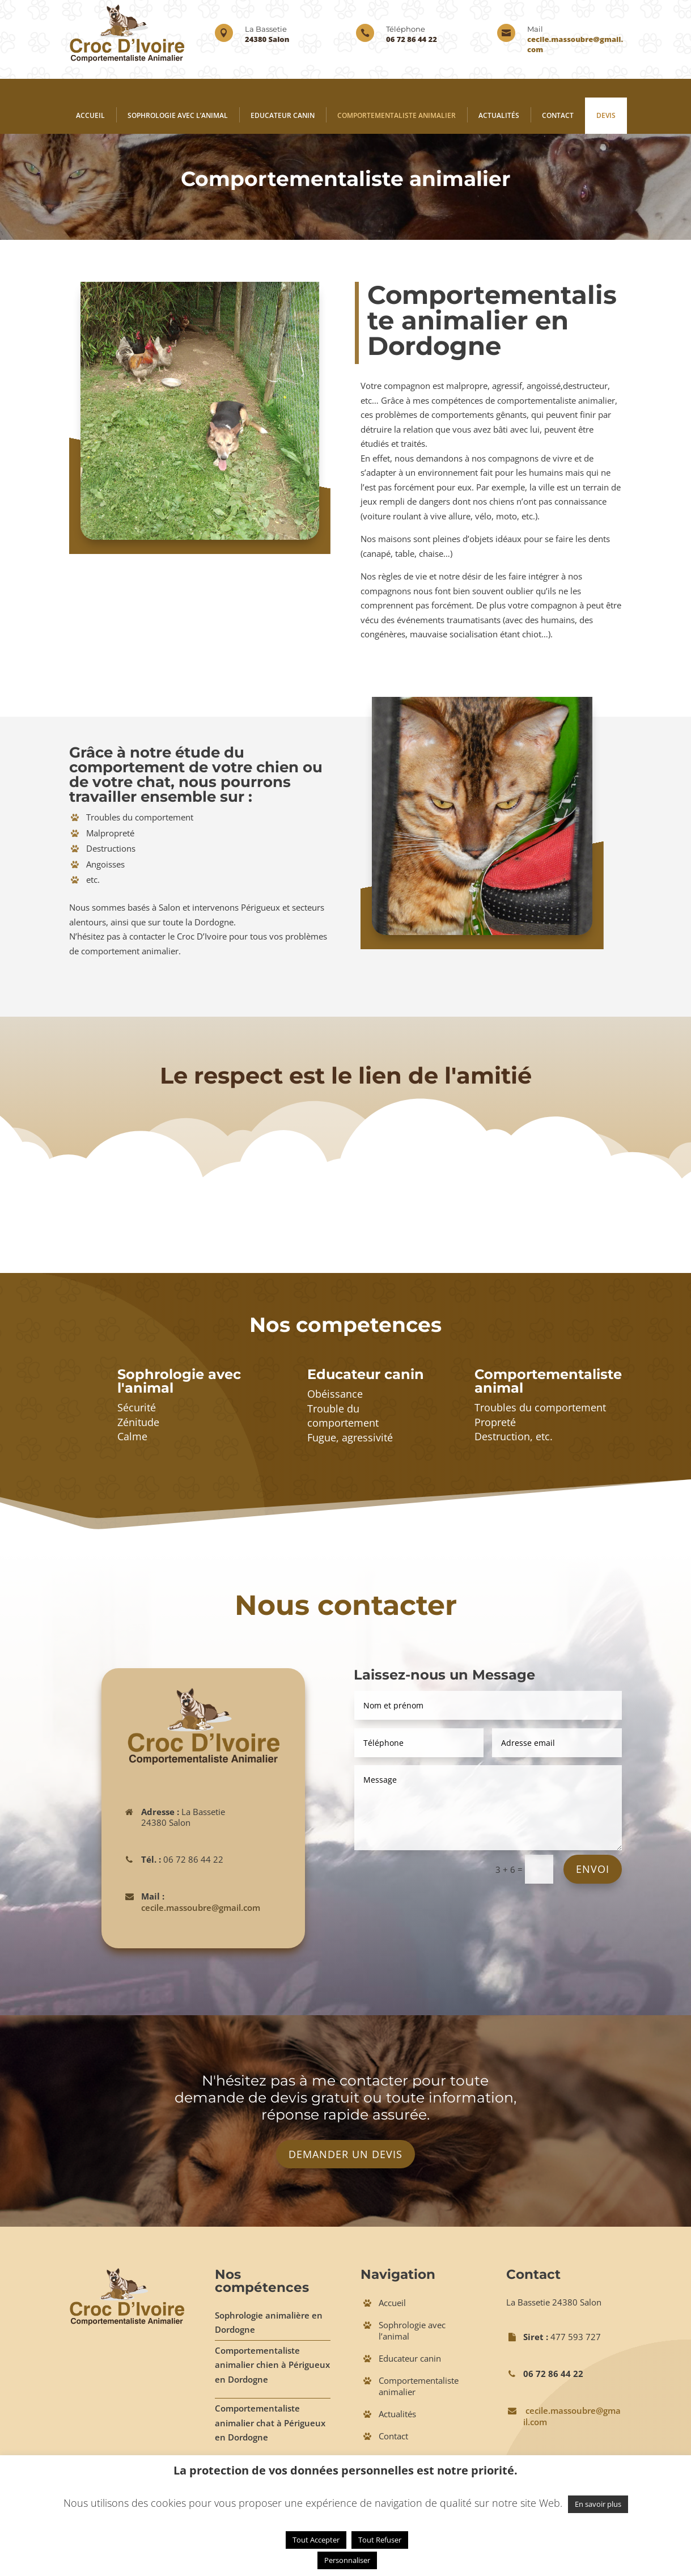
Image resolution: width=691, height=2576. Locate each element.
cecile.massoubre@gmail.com (200, 1907)
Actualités (498, 115)
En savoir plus (598, 2504)
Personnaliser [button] (347, 2560)
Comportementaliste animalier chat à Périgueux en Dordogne (270, 2422)
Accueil (90, 115)
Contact (558, 115)
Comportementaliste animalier (396, 115)
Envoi (592, 1869)
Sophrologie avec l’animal (178, 115)
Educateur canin (283, 115)
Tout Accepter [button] (316, 2540)
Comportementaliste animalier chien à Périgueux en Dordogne (272, 2365)
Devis (606, 115)
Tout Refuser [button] (379, 2540)
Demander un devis (345, 2154)
